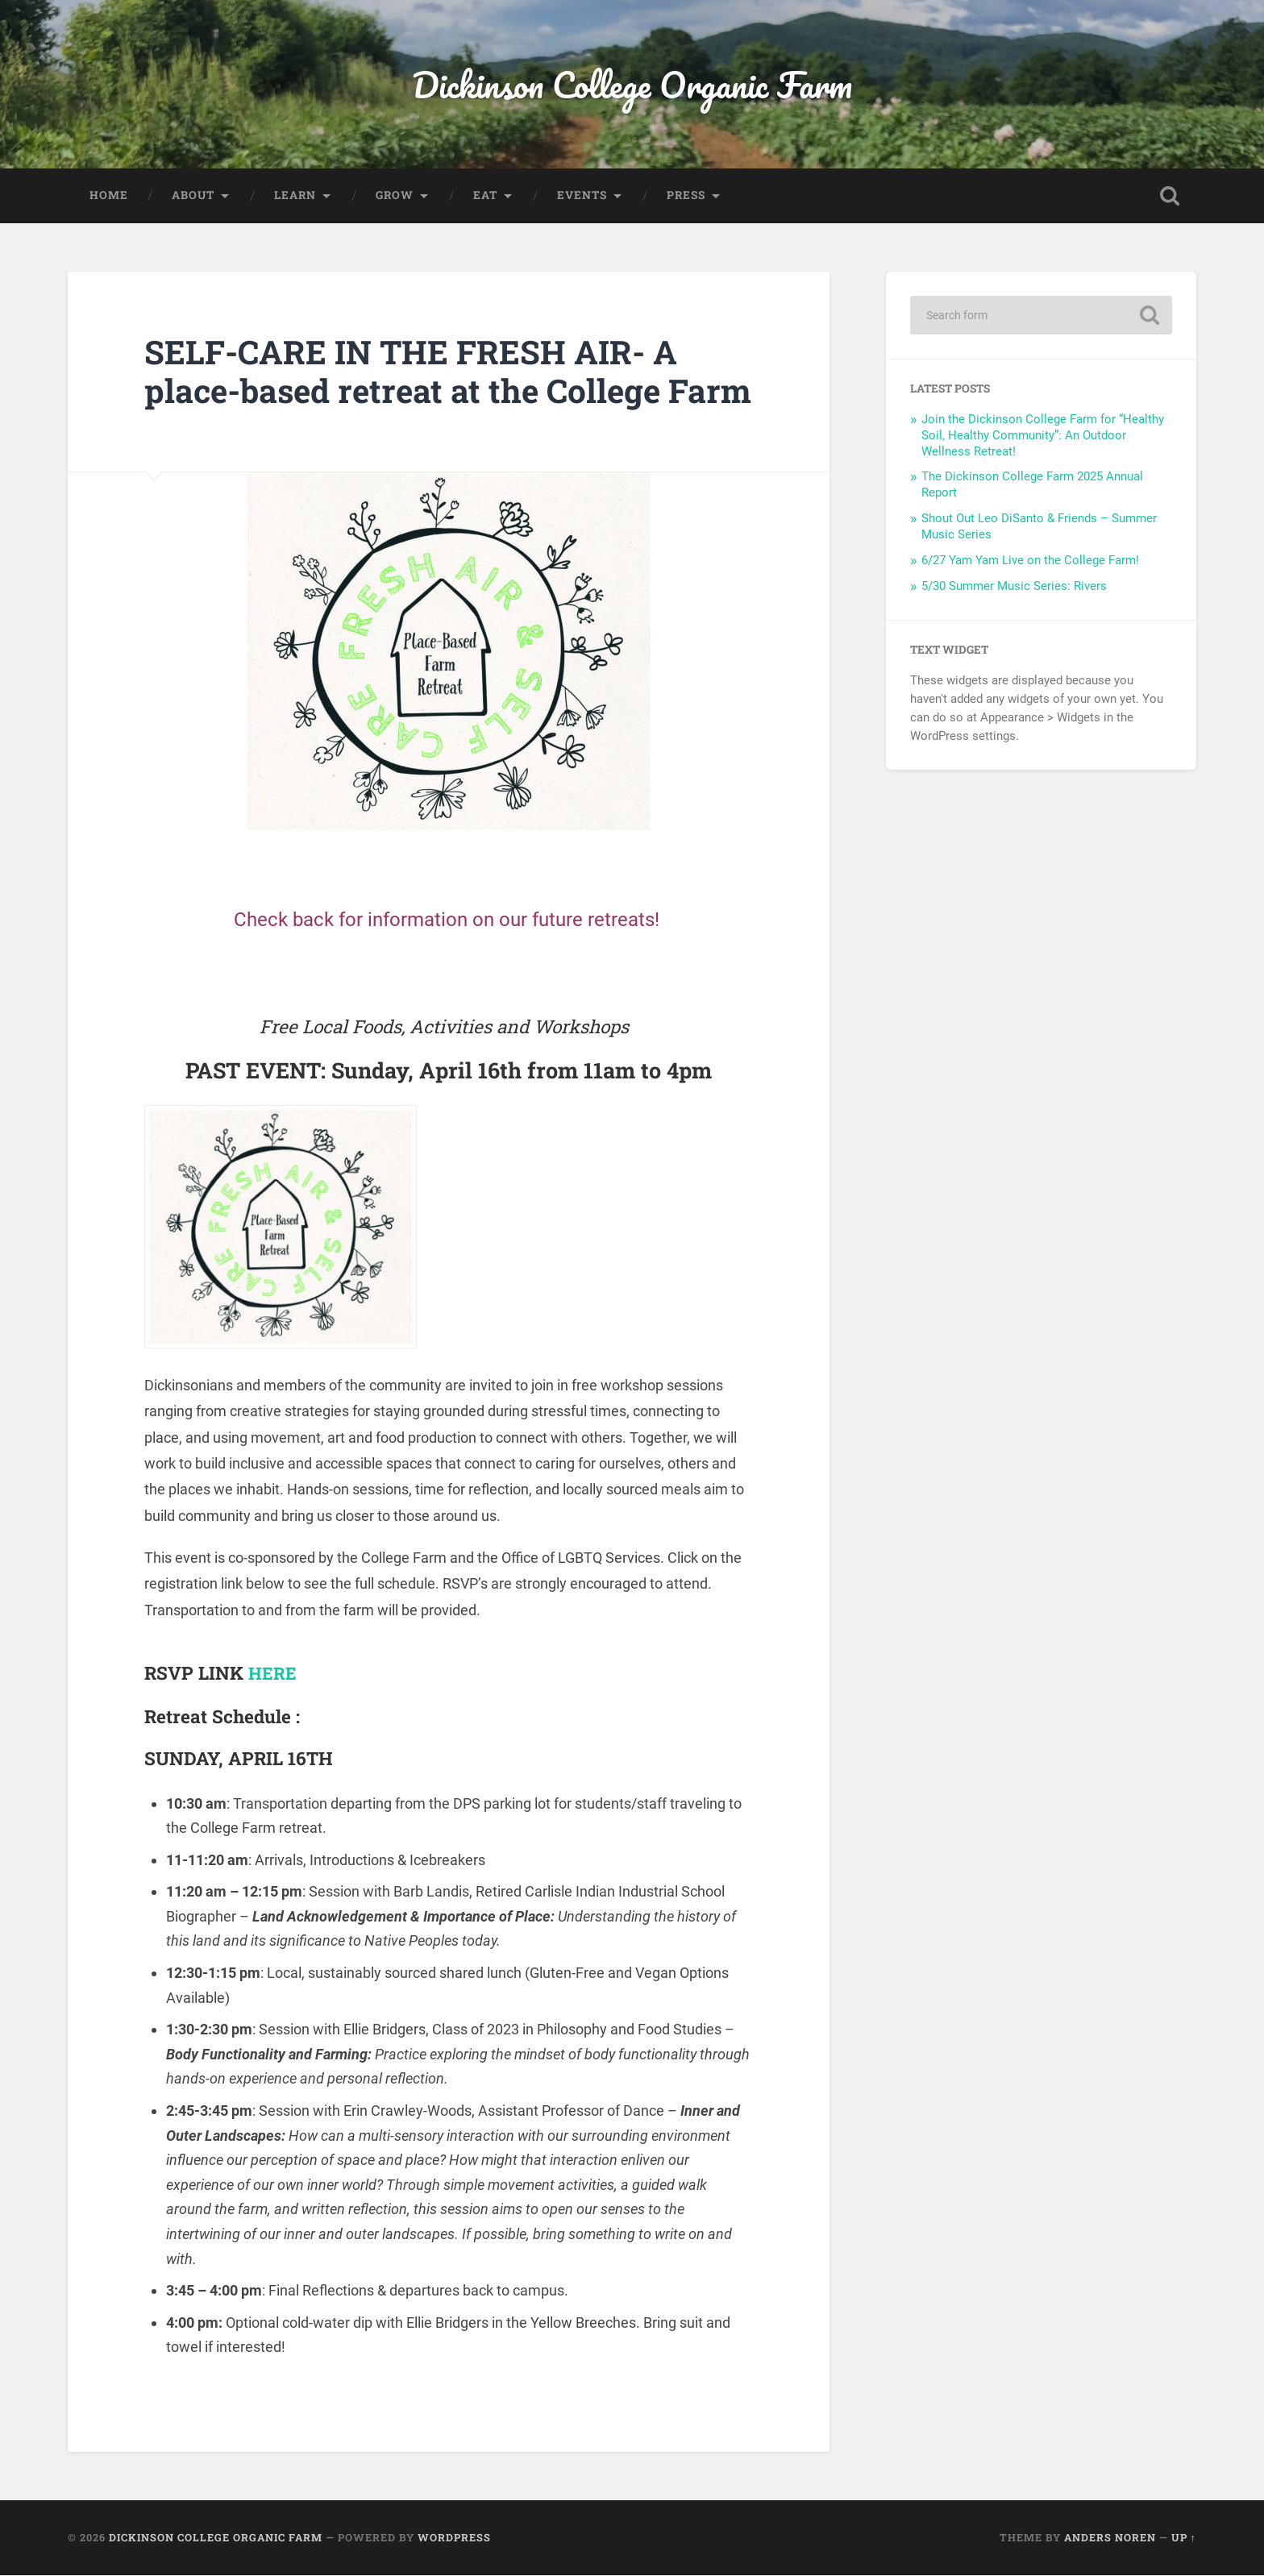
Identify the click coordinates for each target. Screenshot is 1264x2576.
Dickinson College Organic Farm (632, 85)
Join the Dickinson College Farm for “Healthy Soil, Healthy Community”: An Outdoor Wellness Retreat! (1042, 436)
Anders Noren (1110, 2538)
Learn (295, 196)
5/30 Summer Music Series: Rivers (1014, 587)
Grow (395, 196)
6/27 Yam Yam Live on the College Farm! (1030, 562)
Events (582, 196)
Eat (485, 196)
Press (686, 196)
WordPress (454, 2538)
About (193, 196)
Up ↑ (1183, 2538)
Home (108, 196)
